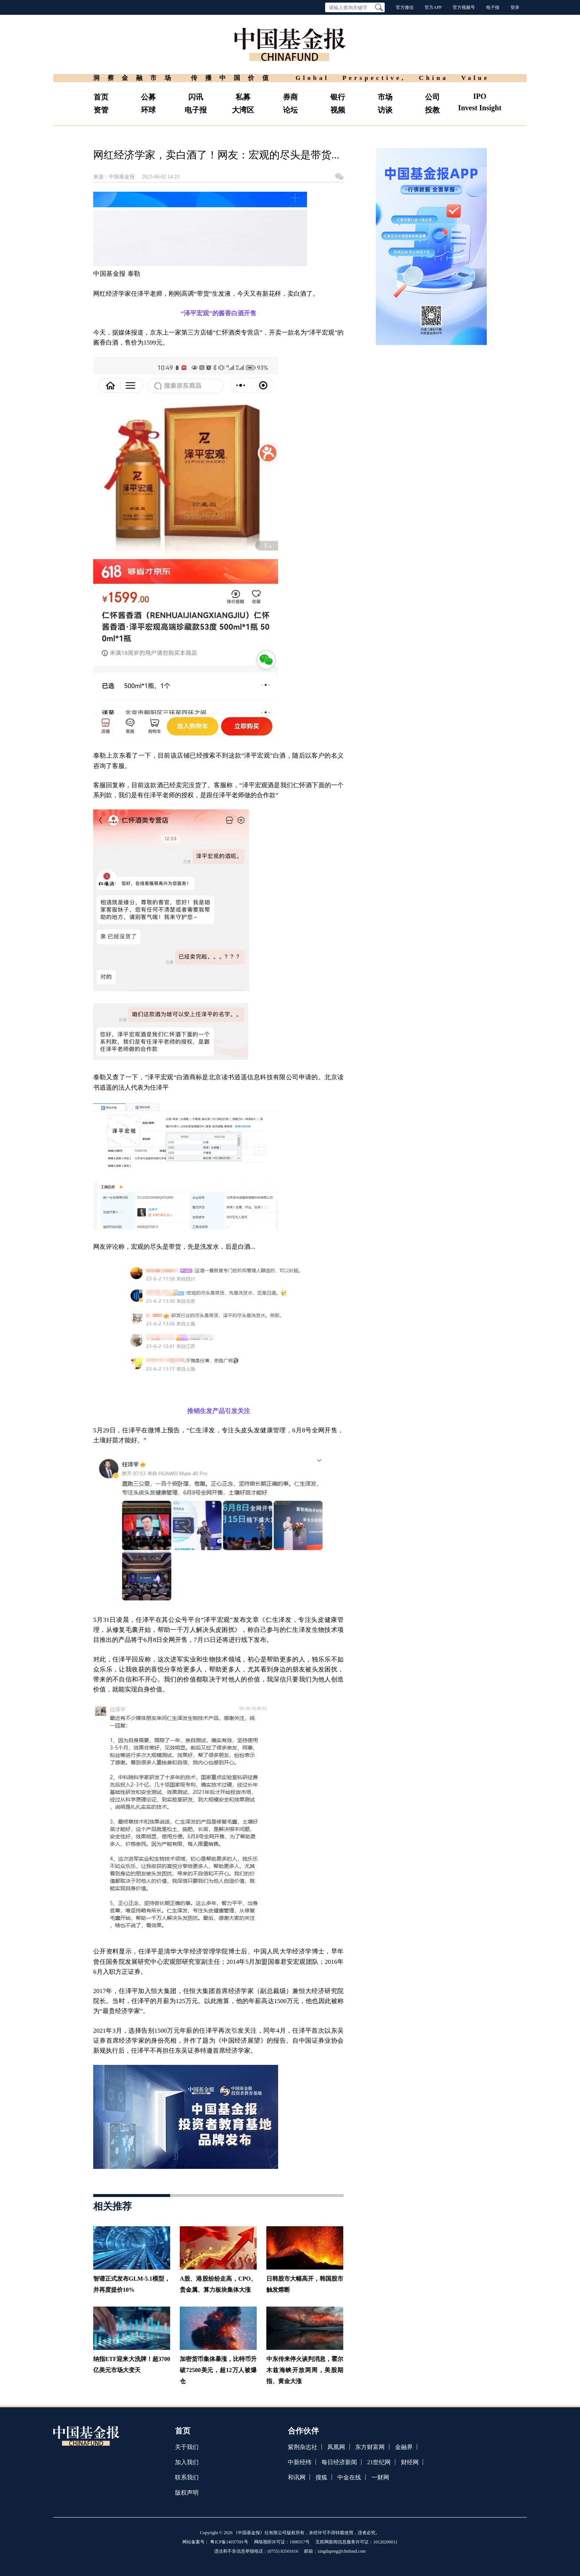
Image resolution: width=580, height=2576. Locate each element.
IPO (479, 96)
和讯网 (297, 2477)
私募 (243, 97)
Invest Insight (479, 108)
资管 (101, 110)
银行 (337, 97)
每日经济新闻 (339, 2462)
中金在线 (349, 2477)
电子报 (492, 7)
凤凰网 (336, 2447)
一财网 (380, 2477)
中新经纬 (299, 2462)
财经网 (410, 2462)
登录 (514, 7)
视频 (337, 110)
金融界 (404, 2447)
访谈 (385, 110)
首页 (101, 97)
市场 (385, 97)
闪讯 (195, 97)
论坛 (290, 110)
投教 (432, 110)
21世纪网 (379, 2462)
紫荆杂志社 (302, 2447)
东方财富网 (370, 2447)
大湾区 (243, 110)
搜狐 (321, 2477)
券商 (290, 97)
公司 (432, 97)
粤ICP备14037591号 (229, 2542)
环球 (148, 110)
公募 (148, 97)
